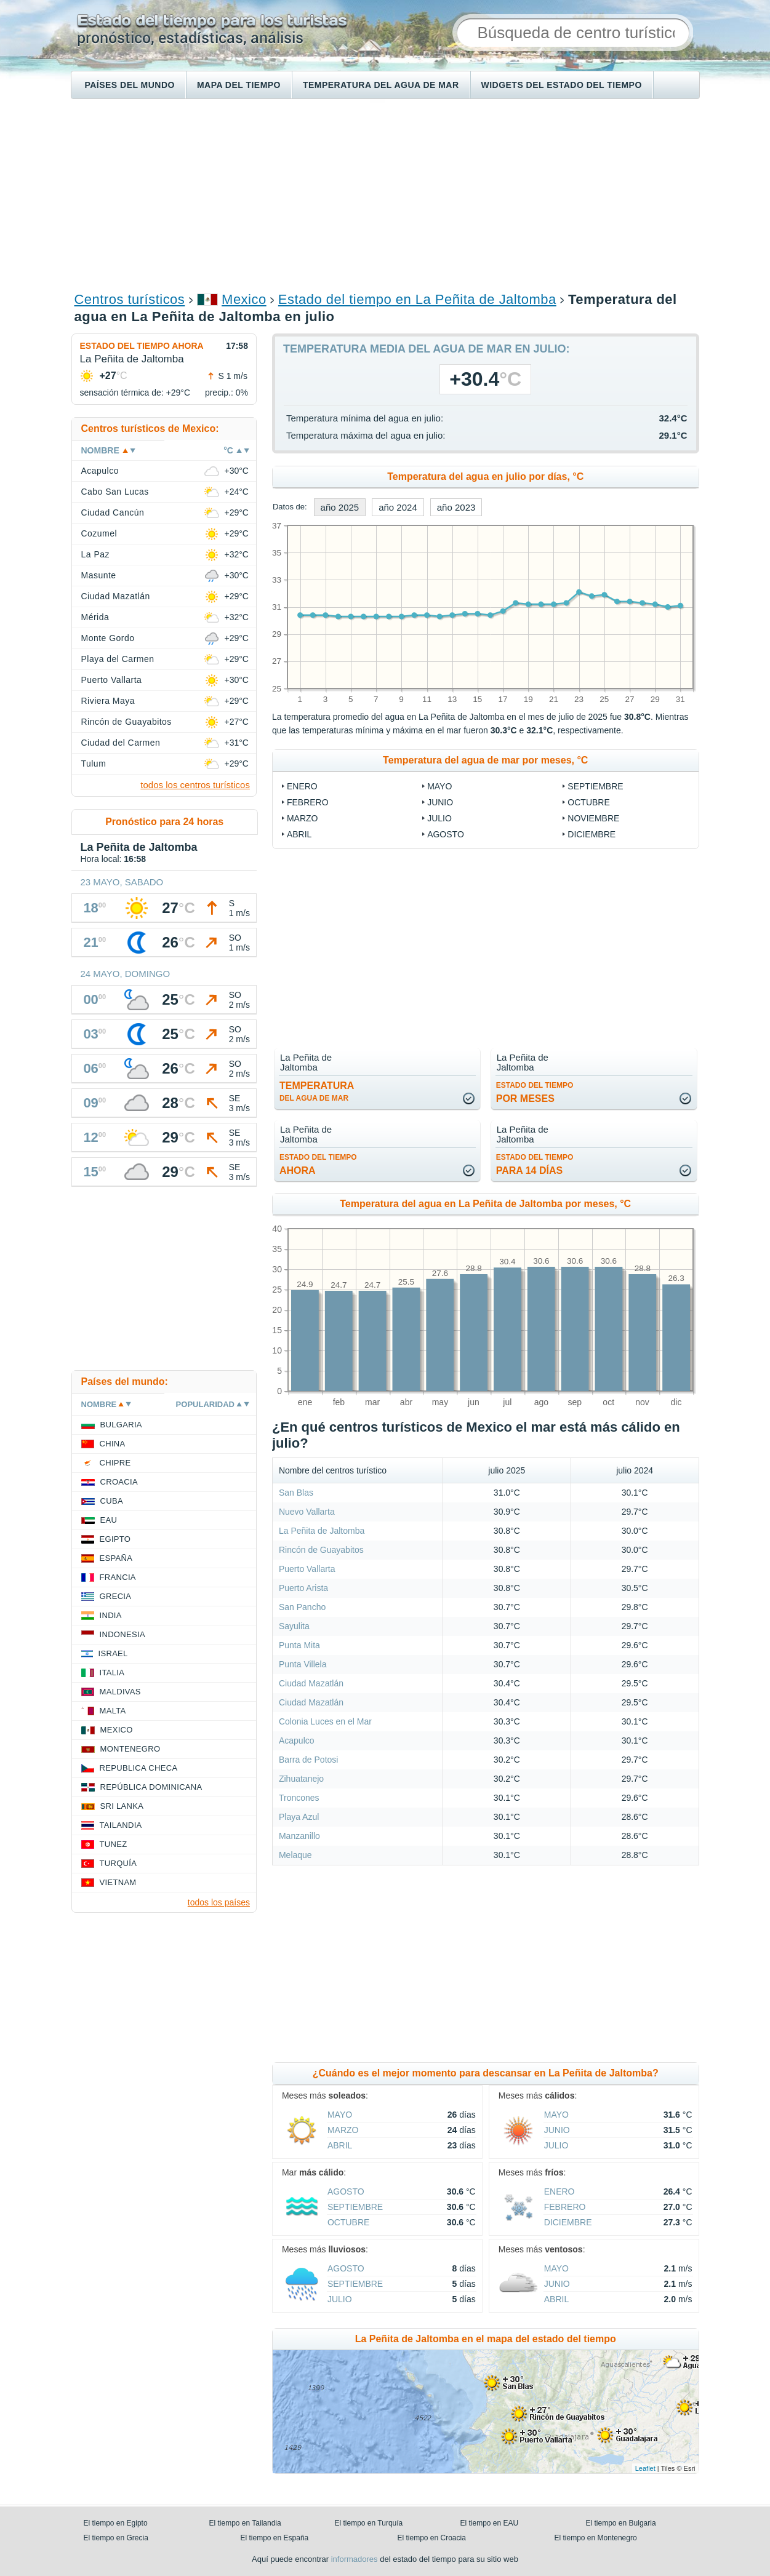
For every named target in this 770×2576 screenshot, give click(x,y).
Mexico (244, 299)
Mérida (95, 617)
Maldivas (120, 1691)
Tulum (93, 763)
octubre (588, 802)
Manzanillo (299, 1836)
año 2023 (456, 507)
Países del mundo (130, 85)
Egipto (115, 1539)
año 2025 (340, 507)
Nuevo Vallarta (307, 1512)
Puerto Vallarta (307, 1569)
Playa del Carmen (117, 659)
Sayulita (294, 1626)
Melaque (295, 1855)
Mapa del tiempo (239, 85)
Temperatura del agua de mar (381, 85)
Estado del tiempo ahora (142, 346)
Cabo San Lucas (115, 491)
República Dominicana (151, 1787)
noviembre (593, 818)
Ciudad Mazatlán (311, 1683)
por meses (535, 1092)
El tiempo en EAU (489, 2523)
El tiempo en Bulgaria (621, 2523)
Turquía (118, 1863)
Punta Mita (299, 1645)
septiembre (595, 786)
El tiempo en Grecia (116, 2538)
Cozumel (99, 533)
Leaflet (645, 2468)
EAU (109, 1520)
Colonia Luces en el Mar (325, 1721)
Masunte (98, 575)
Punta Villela (303, 1664)
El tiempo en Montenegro (596, 2538)
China (113, 1443)
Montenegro (130, 1748)
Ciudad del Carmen (121, 743)
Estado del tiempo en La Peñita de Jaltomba (417, 299)
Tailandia (121, 1825)
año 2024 (398, 507)
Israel (113, 1653)
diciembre (591, 834)
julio (439, 818)
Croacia (119, 1481)
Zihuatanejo (301, 1779)
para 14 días (535, 1164)
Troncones (299, 1798)
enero (302, 786)
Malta (113, 1710)
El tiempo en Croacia (432, 2538)
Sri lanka (122, 1806)
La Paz (95, 554)
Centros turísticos (129, 299)
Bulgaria (121, 1424)
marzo (302, 818)
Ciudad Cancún (113, 512)
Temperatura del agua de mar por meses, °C (485, 760)
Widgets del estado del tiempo (561, 85)
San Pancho (302, 1607)
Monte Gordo (108, 638)
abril (299, 834)
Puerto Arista (303, 1588)
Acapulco (297, 1740)
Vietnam (118, 1882)
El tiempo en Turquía (369, 2523)
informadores (354, 2559)
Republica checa (139, 1767)
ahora (318, 1164)
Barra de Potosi (309, 1760)
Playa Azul (299, 1817)
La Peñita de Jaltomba (321, 1531)
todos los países (219, 1902)
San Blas (296, 1492)
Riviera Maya (108, 701)
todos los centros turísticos (195, 785)
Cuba (111, 1500)
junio (440, 802)
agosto (445, 834)
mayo (439, 786)
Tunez (113, 1844)
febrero (308, 802)
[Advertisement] (385, 194)
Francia (118, 1577)
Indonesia (122, 1634)
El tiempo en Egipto (116, 2523)
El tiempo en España (275, 2538)
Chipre (115, 1462)
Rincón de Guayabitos (321, 1550)
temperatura (316, 1091)
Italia (112, 1672)
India (111, 1615)
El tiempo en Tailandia (245, 2523)
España (116, 1558)
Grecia (116, 1596)
